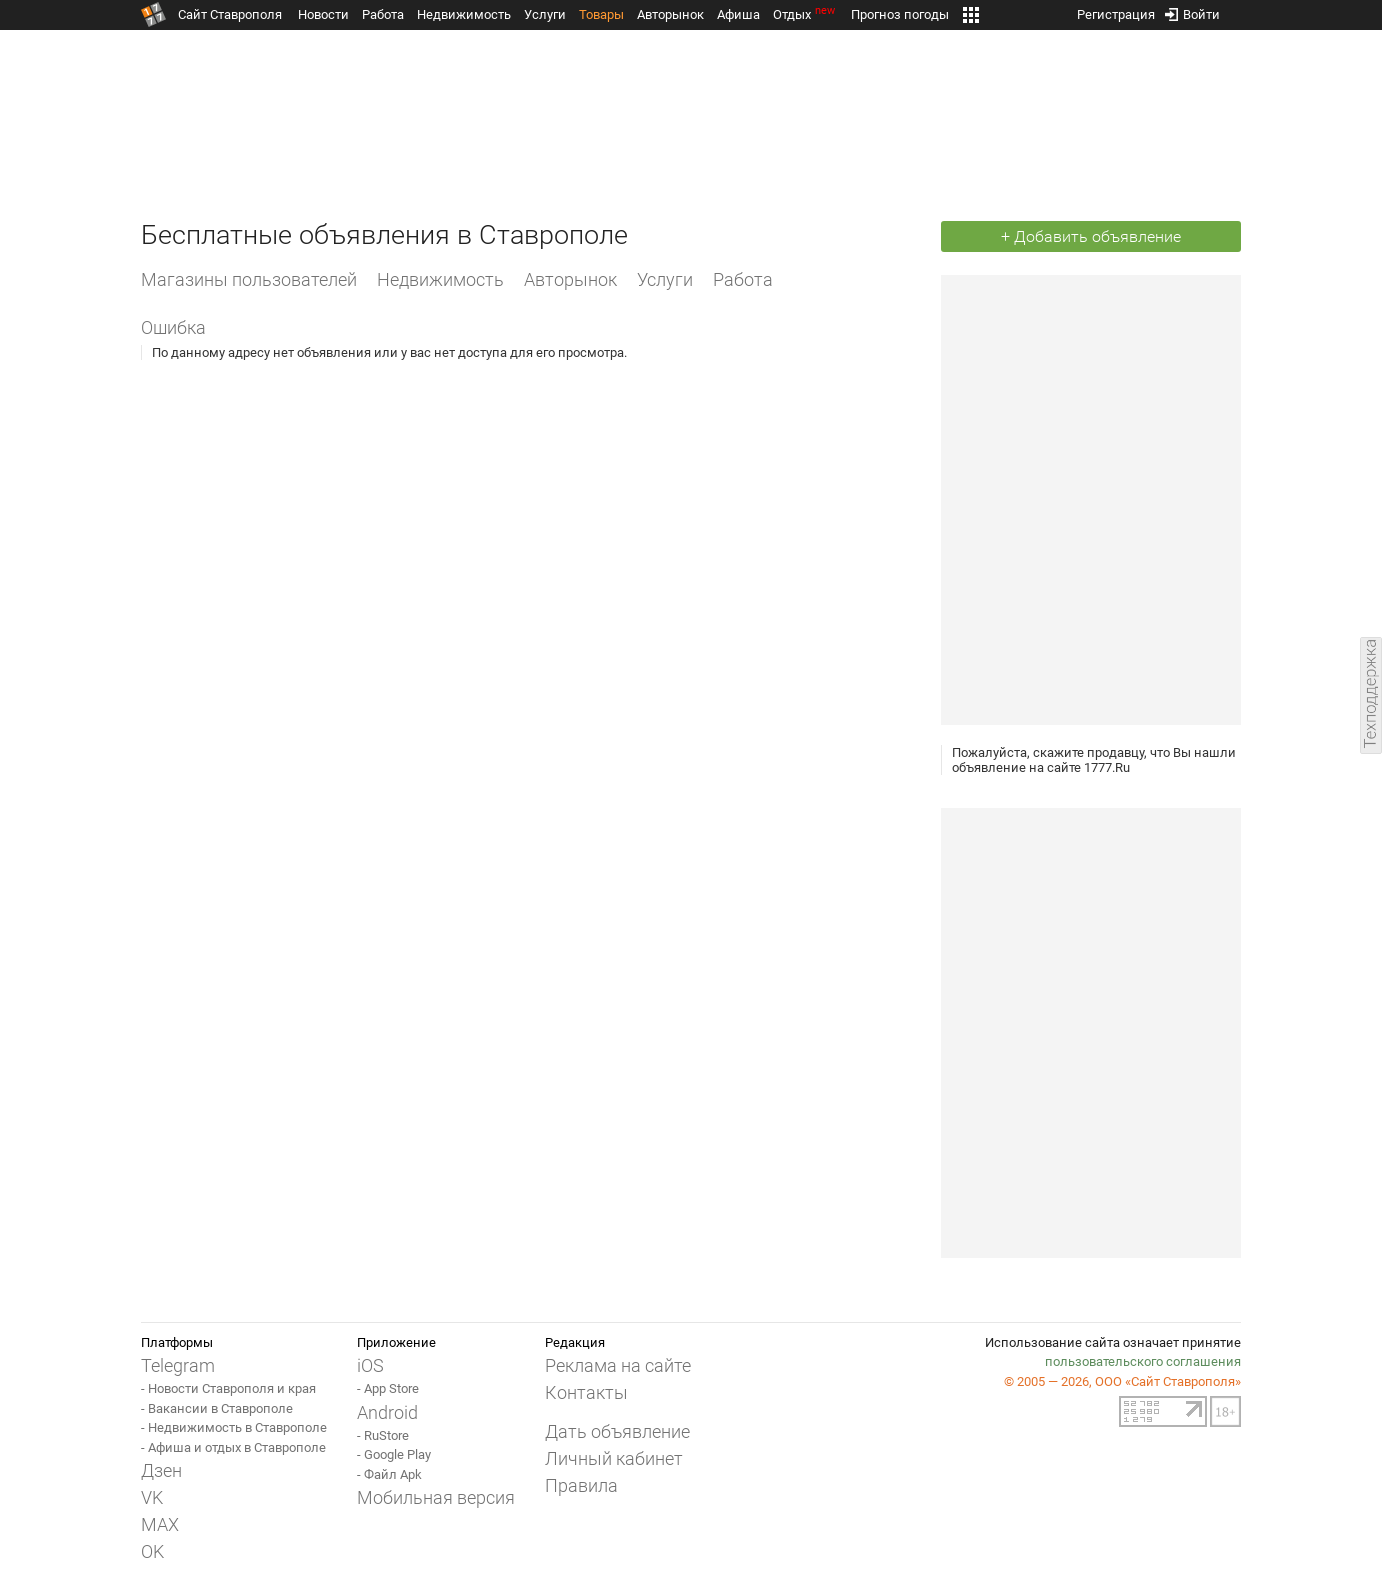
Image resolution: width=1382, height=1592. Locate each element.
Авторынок (670, 14)
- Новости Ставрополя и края (228, 1388)
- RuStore (383, 1435)
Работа (383, 14)
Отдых (805, 14)
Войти (1192, 10)
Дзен (161, 1470)
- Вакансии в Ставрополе (217, 1408)
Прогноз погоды (900, 14)
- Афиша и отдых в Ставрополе (233, 1447)
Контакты (586, 1392)
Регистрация (1116, 10)
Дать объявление (617, 1431)
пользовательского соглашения (1143, 1361)
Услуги (545, 14)
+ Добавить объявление (1091, 236)
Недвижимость (464, 14)
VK (152, 1497)
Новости (323, 14)
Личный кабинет (614, 1458)
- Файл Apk (389, 1474)
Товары (601, 14)
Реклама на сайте (618, 1365)
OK (152, 1551)
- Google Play (394, 1454)
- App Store (388, 1388)
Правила (581, 1485)
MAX (160, 1524)
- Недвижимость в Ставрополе (234, 1427)
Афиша (738, 14)
